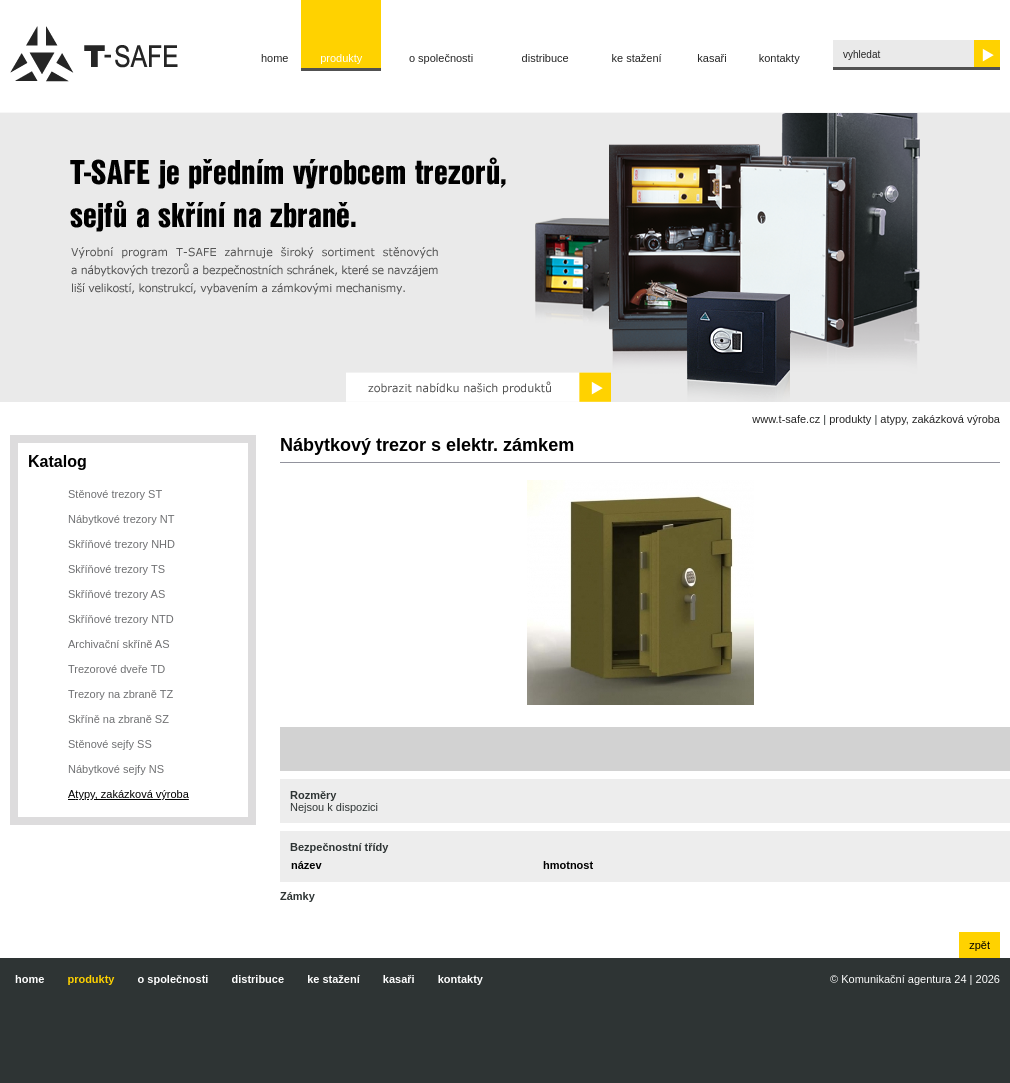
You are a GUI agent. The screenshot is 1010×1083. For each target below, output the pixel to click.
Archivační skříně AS (119, 644)
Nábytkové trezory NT (121, 519)
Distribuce (545, 58)
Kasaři (711, 58)
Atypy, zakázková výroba (940, 419)
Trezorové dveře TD (116, 669)
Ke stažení (637, 58)
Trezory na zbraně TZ (120, 694)
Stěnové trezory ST (115, 494)
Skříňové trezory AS (116, 594)
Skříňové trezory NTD (121, 619)
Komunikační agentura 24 (903, 979)
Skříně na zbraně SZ (118, 719)
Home (275, 58)
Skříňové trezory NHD (121, 544)
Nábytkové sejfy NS (116, 769)
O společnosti (441, 58)
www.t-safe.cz (786, 419)
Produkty (341, 58)
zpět (979, 945)
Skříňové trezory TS (116, 569)
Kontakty (779, 58)
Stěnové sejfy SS (110, 744)
